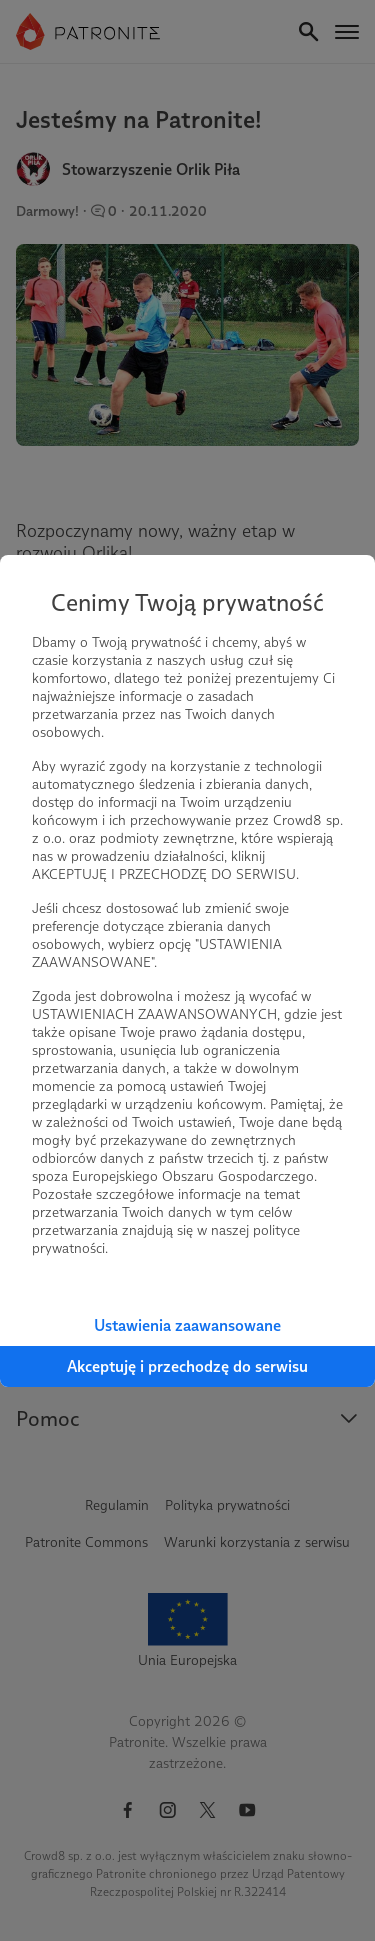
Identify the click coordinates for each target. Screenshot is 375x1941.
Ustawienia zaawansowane (187, 1325)
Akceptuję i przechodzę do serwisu (187, 1366)
